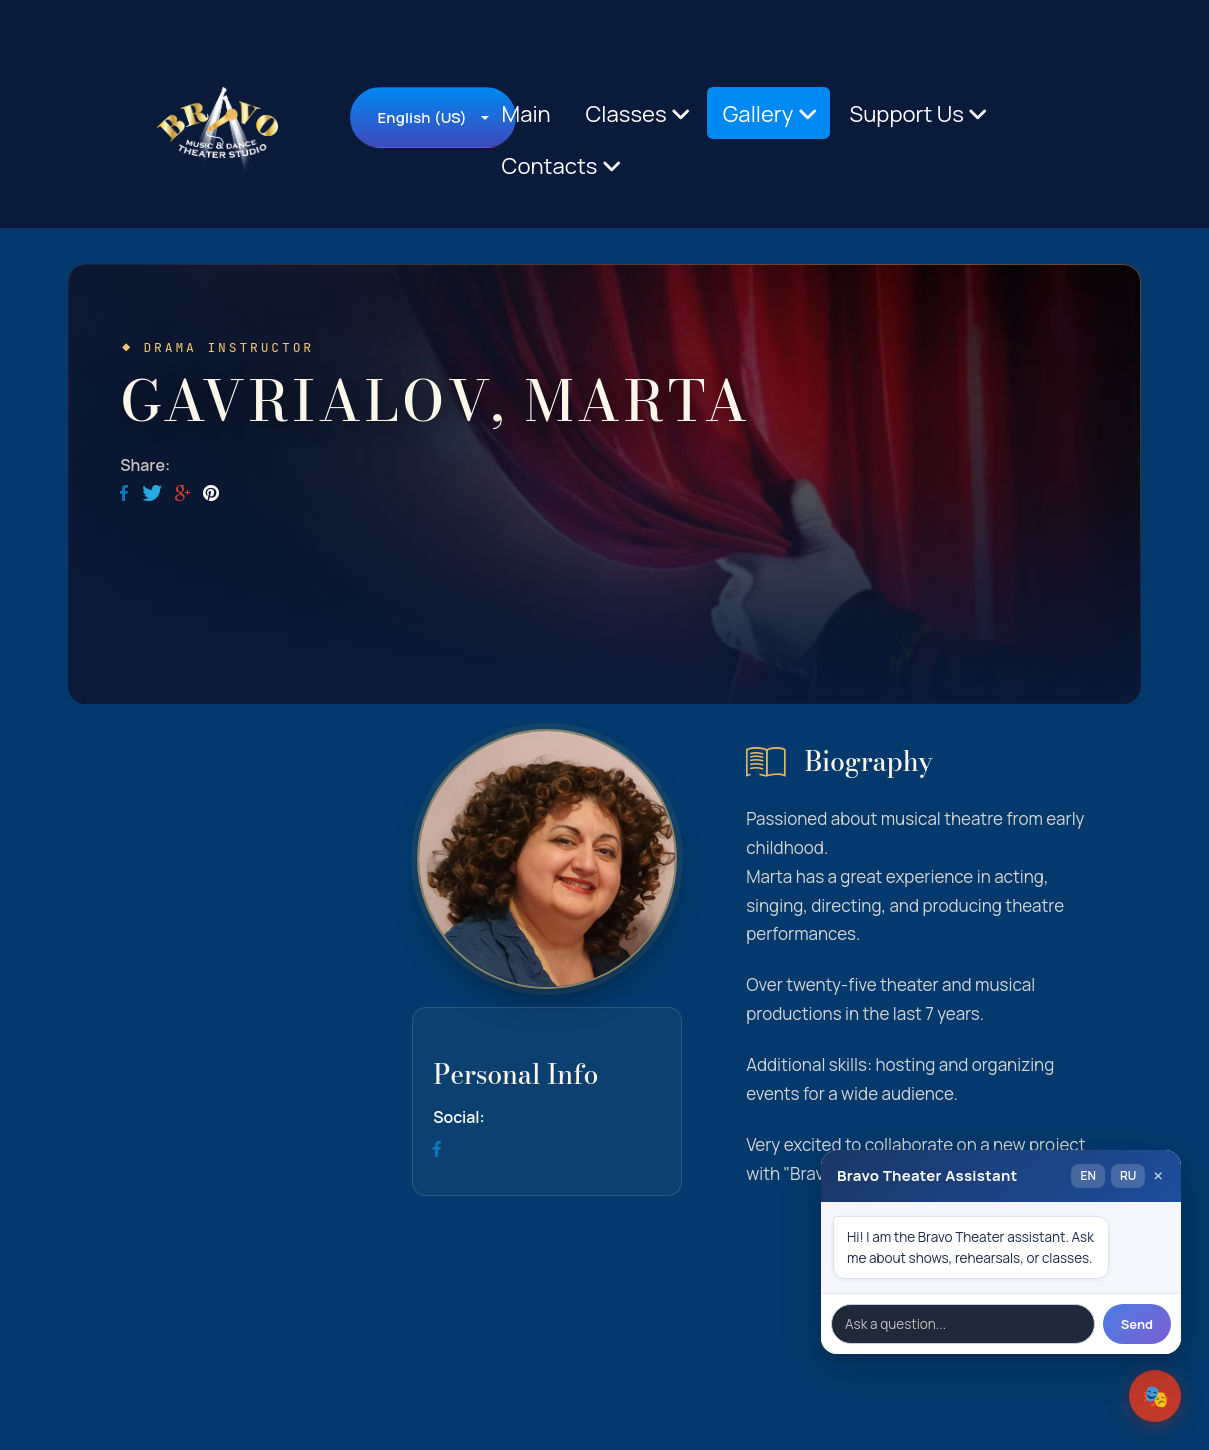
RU (1128, 1175)
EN (1087, 1175)
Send (1137, 1324)
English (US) (421, 117)
